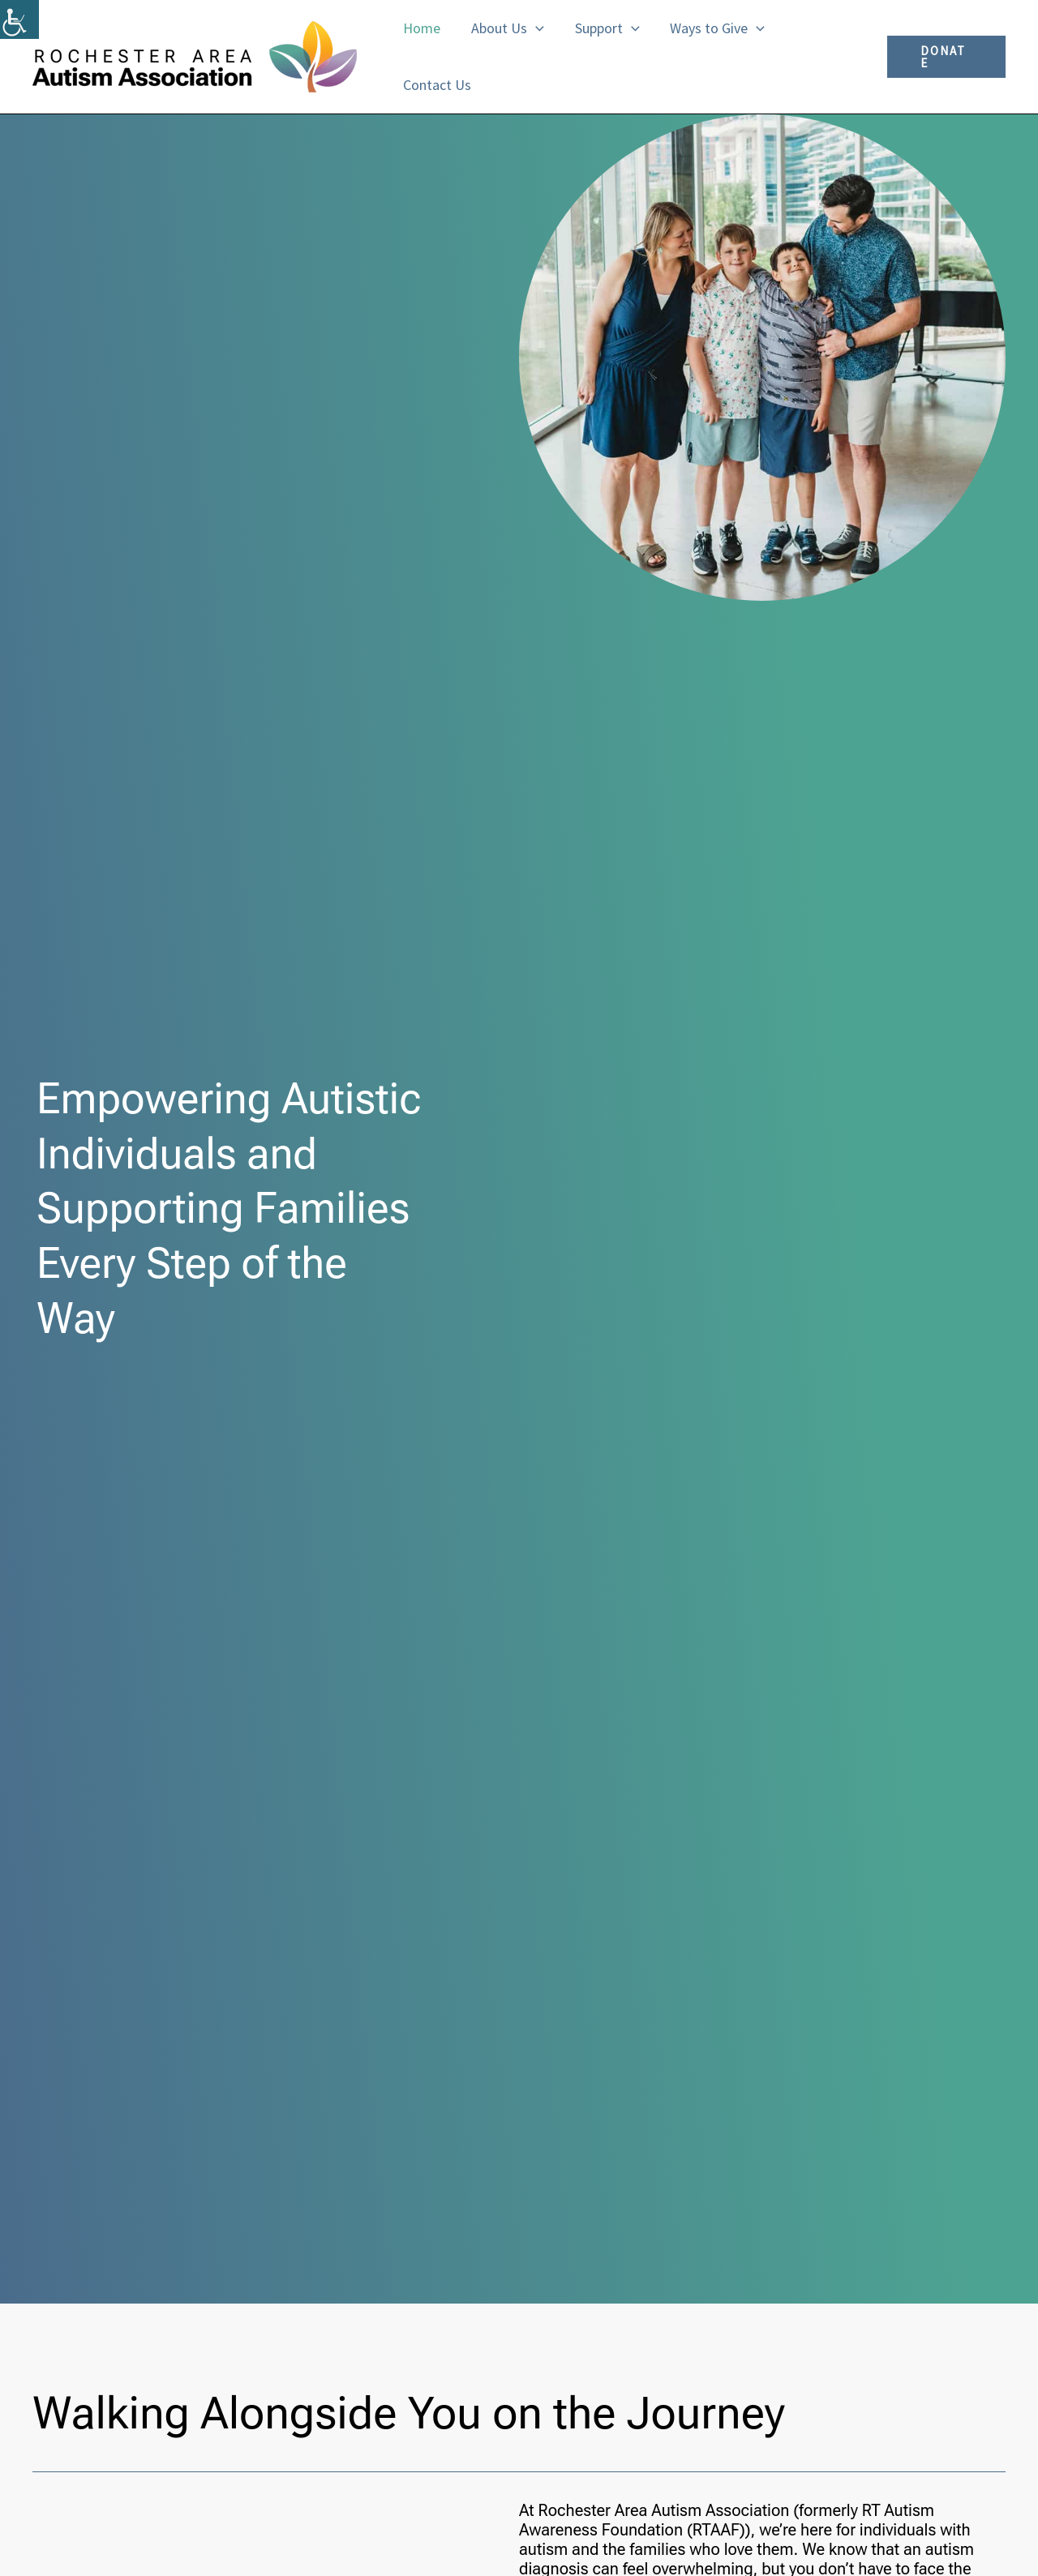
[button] (533, 28)
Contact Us (436, 84)
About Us (505, 28)
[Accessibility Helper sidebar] (19, 19)
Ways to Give (712, 28)
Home (421, 28)
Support (603, 28)
